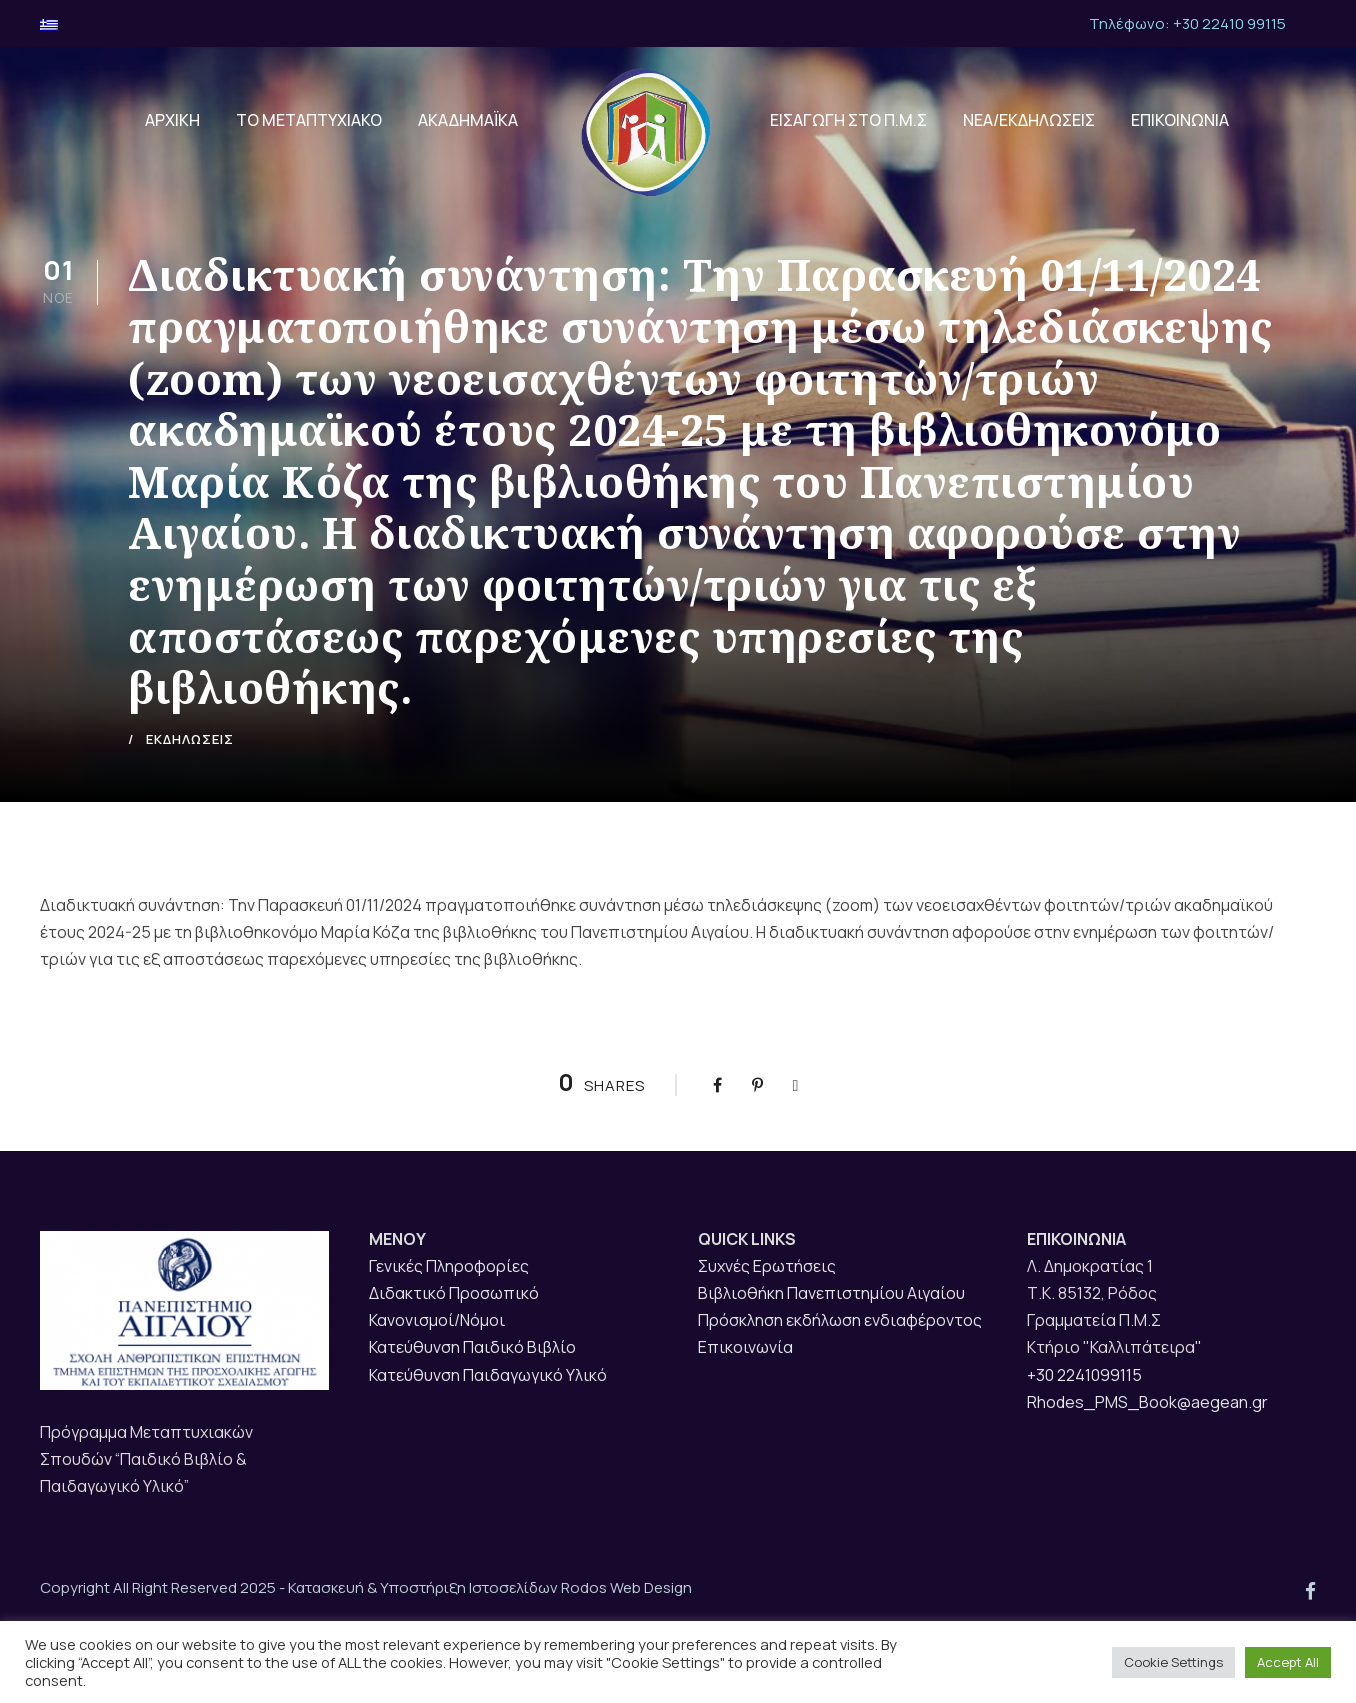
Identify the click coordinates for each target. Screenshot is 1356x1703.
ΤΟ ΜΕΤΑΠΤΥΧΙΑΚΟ (309, 120)
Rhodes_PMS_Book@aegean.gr (1147, 1402)
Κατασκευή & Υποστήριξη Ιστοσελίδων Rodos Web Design (490, 1587)
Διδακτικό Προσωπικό (454, 1293)
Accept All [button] (1288, 1662)
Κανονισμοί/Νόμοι (437, 1320)
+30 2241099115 (1084, 1375)
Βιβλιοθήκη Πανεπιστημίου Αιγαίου (831, 1293)
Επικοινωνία (745, 1347)
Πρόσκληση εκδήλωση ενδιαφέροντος (840, 1320)
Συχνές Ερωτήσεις (767, 1266)
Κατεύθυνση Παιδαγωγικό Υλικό (488, 1375)
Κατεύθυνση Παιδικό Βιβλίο (472, 1347)
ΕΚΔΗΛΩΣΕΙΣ (190, 739)
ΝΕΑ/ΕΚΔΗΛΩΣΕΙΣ (1029, 120)
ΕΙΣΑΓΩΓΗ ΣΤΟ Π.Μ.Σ (848, 120)
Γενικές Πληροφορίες (449, 1266)
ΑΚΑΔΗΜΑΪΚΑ (468, 120)
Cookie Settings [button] (1173, 1662)
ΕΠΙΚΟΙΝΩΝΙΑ (1180, 120)
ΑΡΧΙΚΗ (172, 120)
